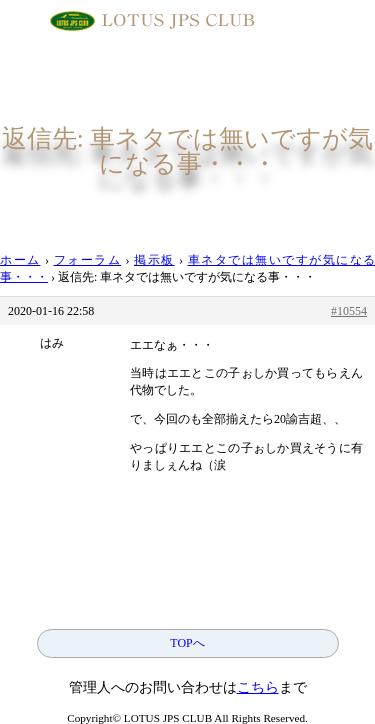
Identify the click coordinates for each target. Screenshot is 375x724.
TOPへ (187, 643)
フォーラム (88, 260)
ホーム (20, 260)
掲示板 (154, 260)
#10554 (349, 311)
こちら (258, 687)
